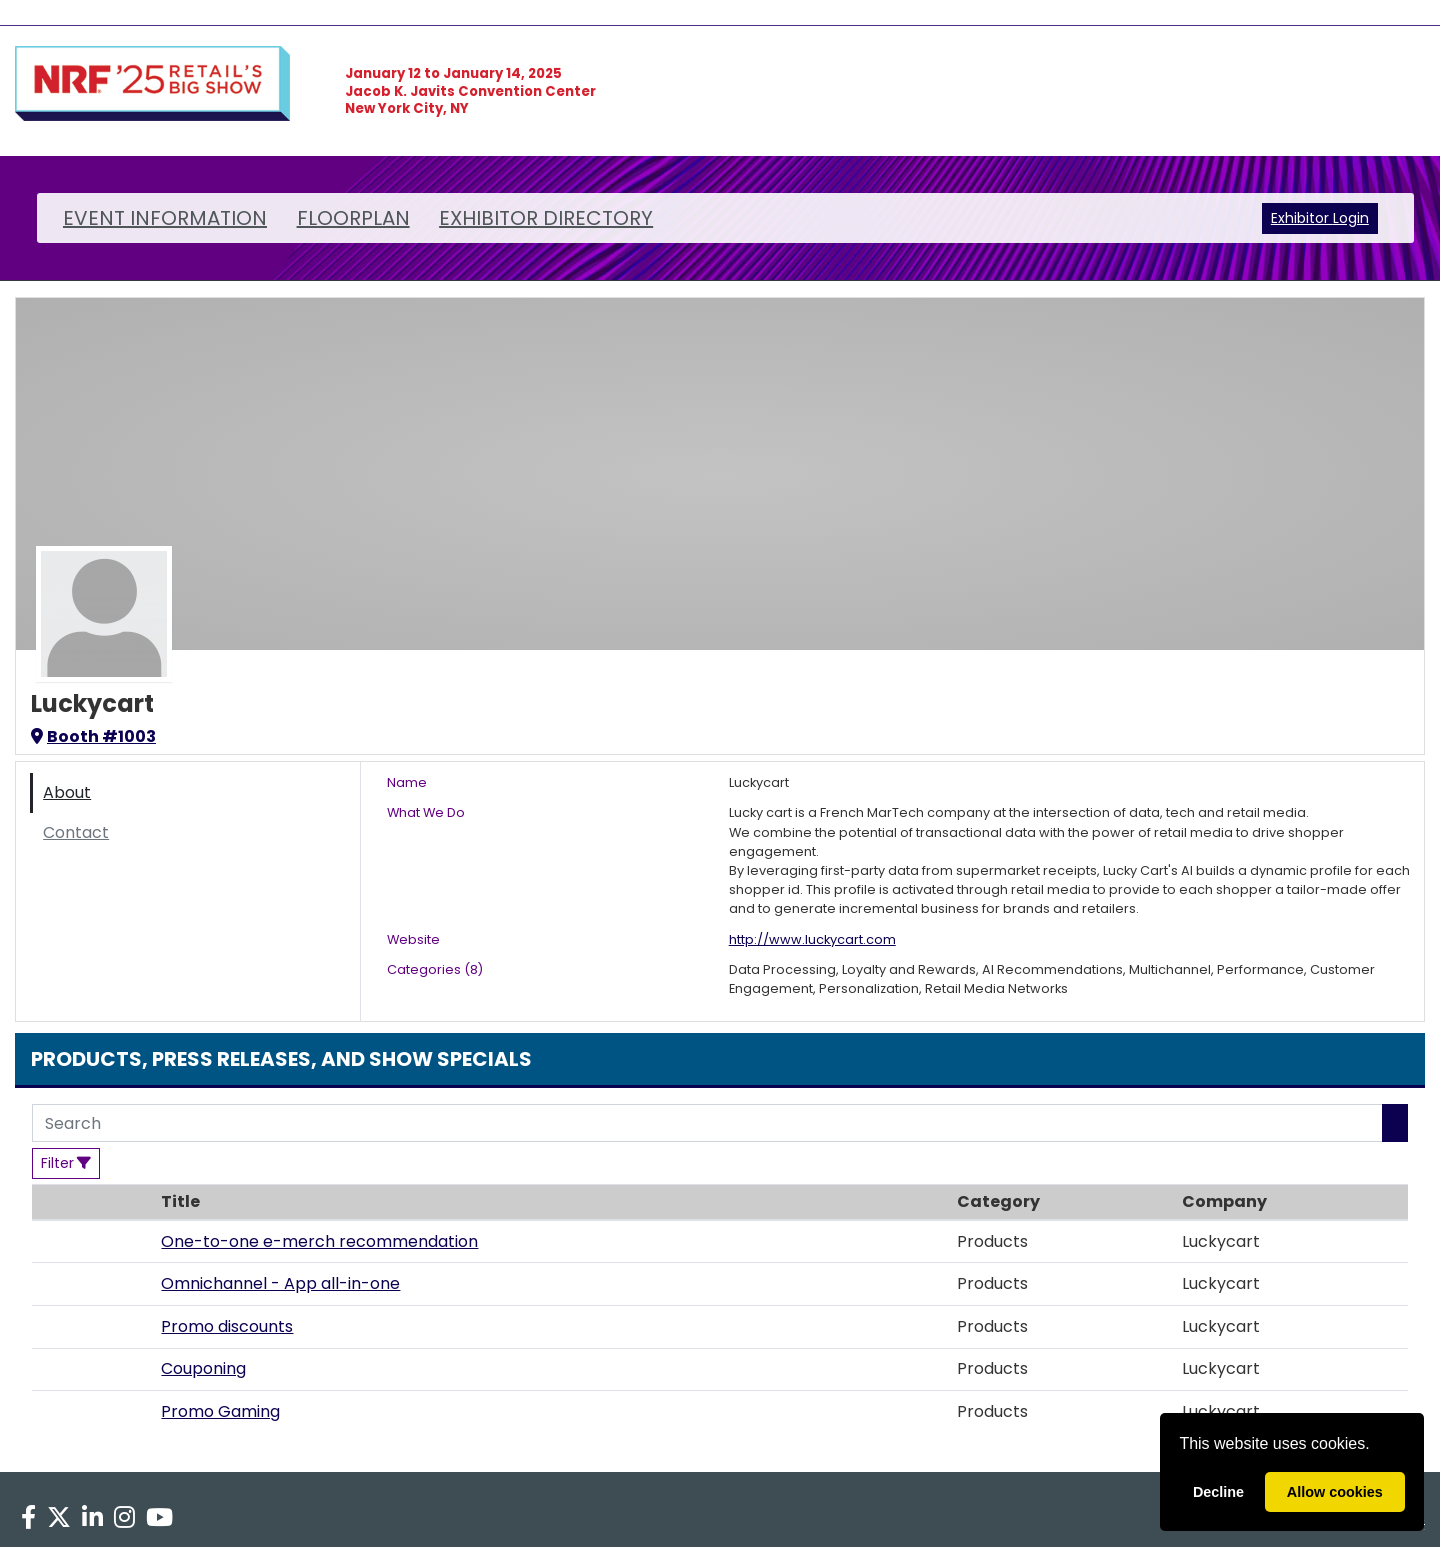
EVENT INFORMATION (165, 218)
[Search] (707, 1123)
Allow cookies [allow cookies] (1335, 1492)
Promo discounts (227, 1326)
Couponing (203, 1368)
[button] (91, 1242)
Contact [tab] (76, 832)
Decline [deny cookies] (1218, 1492)
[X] (58, 1518)
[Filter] (66, 1163)
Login (1351, 218)
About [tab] (67, 792)
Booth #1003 (93, 736)
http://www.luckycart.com (812, 939)
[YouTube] (160, 1518)
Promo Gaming (220, 1411)
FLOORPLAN (353, 218)
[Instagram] (125, 1518)
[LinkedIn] (92, 1518)
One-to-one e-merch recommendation (319, 1241)
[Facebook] (28, 1518)
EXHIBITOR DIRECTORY (546, 218)
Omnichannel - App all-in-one (280, 1283)
